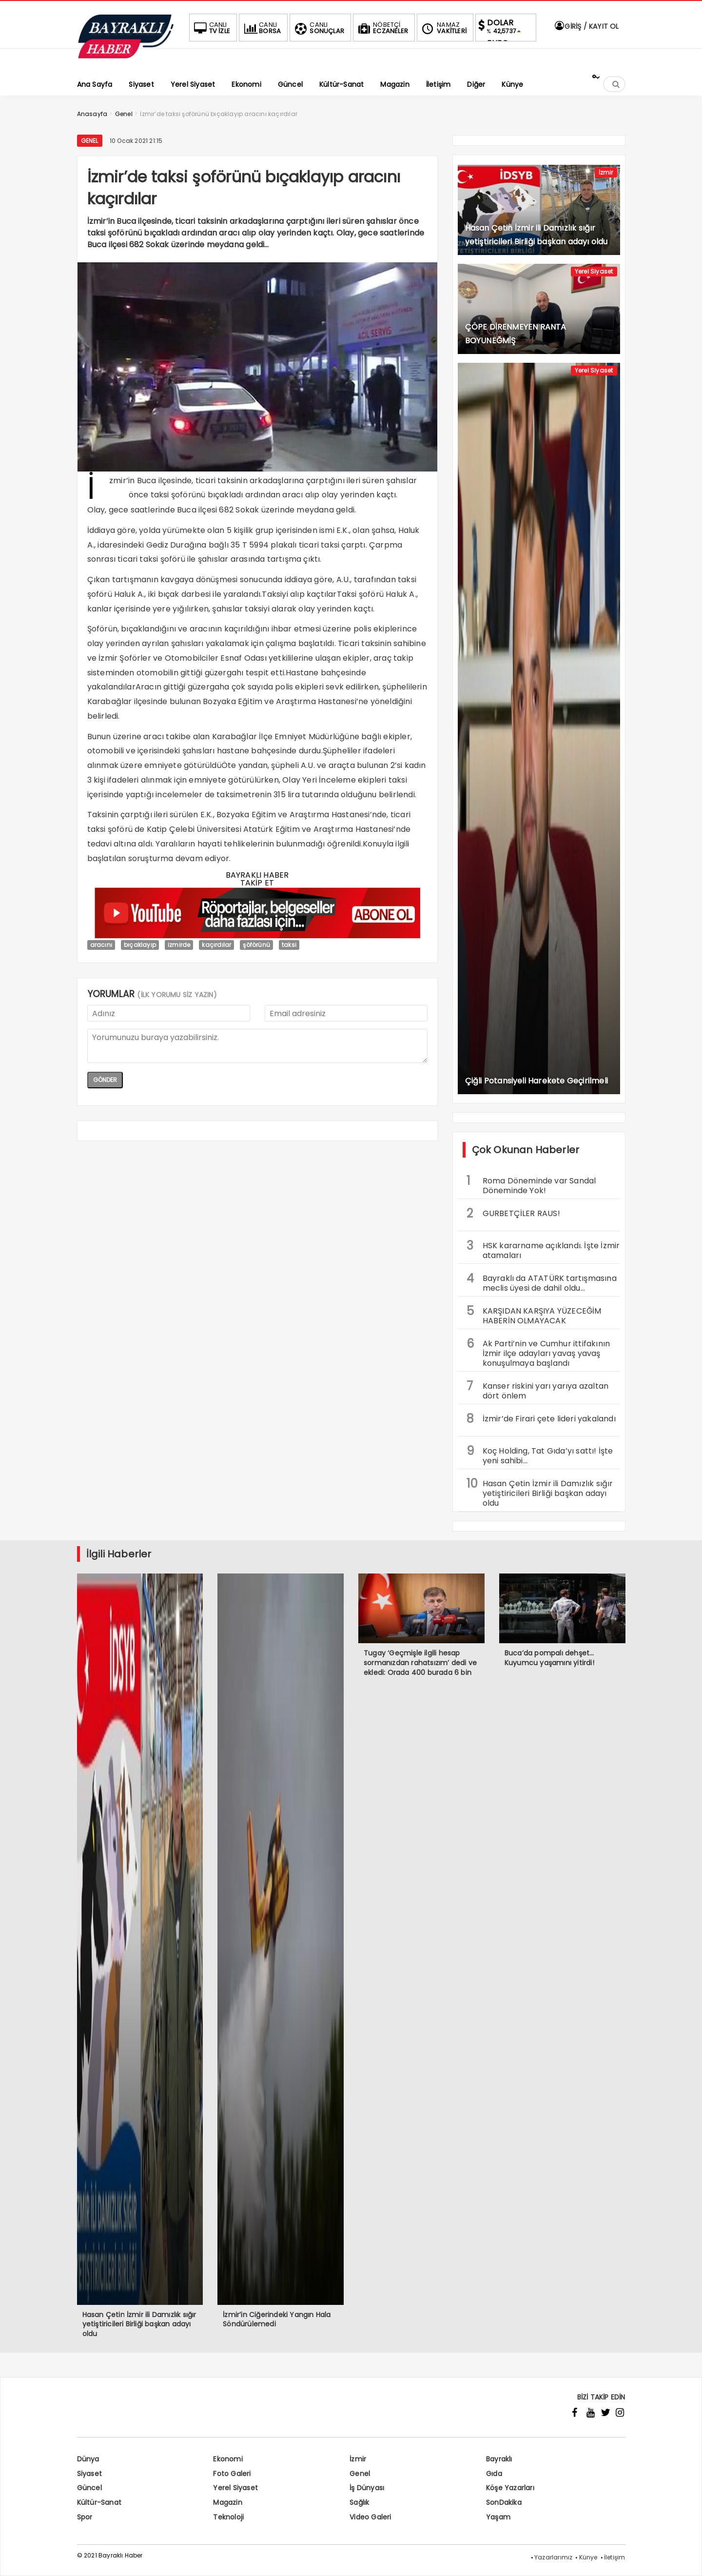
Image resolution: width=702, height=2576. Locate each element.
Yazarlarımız (553, 2557)
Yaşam (498, 2517)
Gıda (494, 2473)
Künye (588, 2557)
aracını (101, 945)
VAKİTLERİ (443, 28)
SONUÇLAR (318, 28)
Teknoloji (228, 2517)
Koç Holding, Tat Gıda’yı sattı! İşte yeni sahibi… (540, 1454)
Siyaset (89, 2473)
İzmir (606, 172)
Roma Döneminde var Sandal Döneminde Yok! (531, 1184)
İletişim (614, 2557)
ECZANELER (382, 28)
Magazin (227, 2502)
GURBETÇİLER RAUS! (513, 1213)
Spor (85, 2517)
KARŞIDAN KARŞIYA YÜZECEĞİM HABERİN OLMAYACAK (534, 1314)
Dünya (88, 2459)
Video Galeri (370, 2517)
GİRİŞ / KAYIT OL (586, 26)
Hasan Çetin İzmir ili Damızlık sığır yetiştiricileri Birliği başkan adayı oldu (540, 1492)
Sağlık (359, 2502)
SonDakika (504, 2502)
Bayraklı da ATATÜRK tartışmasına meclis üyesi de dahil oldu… (542, 1282)
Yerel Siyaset (594, 271)
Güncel (89, 2488)
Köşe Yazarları (510, 2488)
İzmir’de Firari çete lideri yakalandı (541, 1419)
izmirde (179, 945)
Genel (89, 141)
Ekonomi (227, 2459)
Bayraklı (499, 2459)
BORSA (261, 28)
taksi (289, 945)
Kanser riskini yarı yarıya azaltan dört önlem (538, 1389)
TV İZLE (211, 28)
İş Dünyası (367, 2488)
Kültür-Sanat (99, 2502)
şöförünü (256, 945)
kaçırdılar (216, 945)
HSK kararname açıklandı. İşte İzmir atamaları (543, 1249)
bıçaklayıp (140, 945)
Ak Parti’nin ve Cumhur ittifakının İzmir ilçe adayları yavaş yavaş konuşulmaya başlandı (538, 1352)
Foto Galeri (232, 2473)
